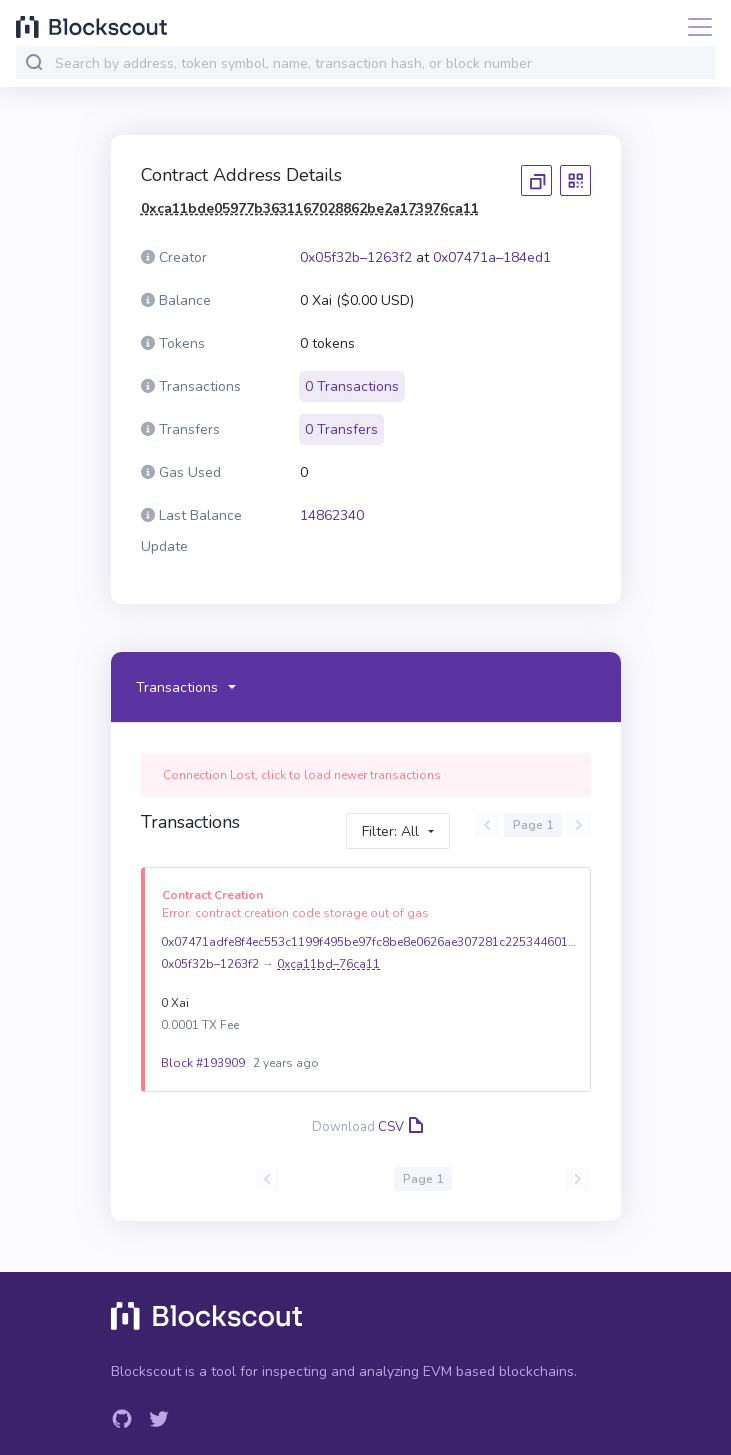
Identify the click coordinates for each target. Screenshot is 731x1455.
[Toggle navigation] (694, 27)
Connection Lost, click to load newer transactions (302, 775)
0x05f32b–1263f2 (356, 257)
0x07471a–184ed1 (492, 257)
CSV (399, 1127)
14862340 (332, 515)
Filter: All (390, 831)
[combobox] (380, 63)
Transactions (177, 687)
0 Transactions (352, 386)
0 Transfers (341, 429)
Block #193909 (203, 1063)
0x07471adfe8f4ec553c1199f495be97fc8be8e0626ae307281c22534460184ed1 (371, 942)
